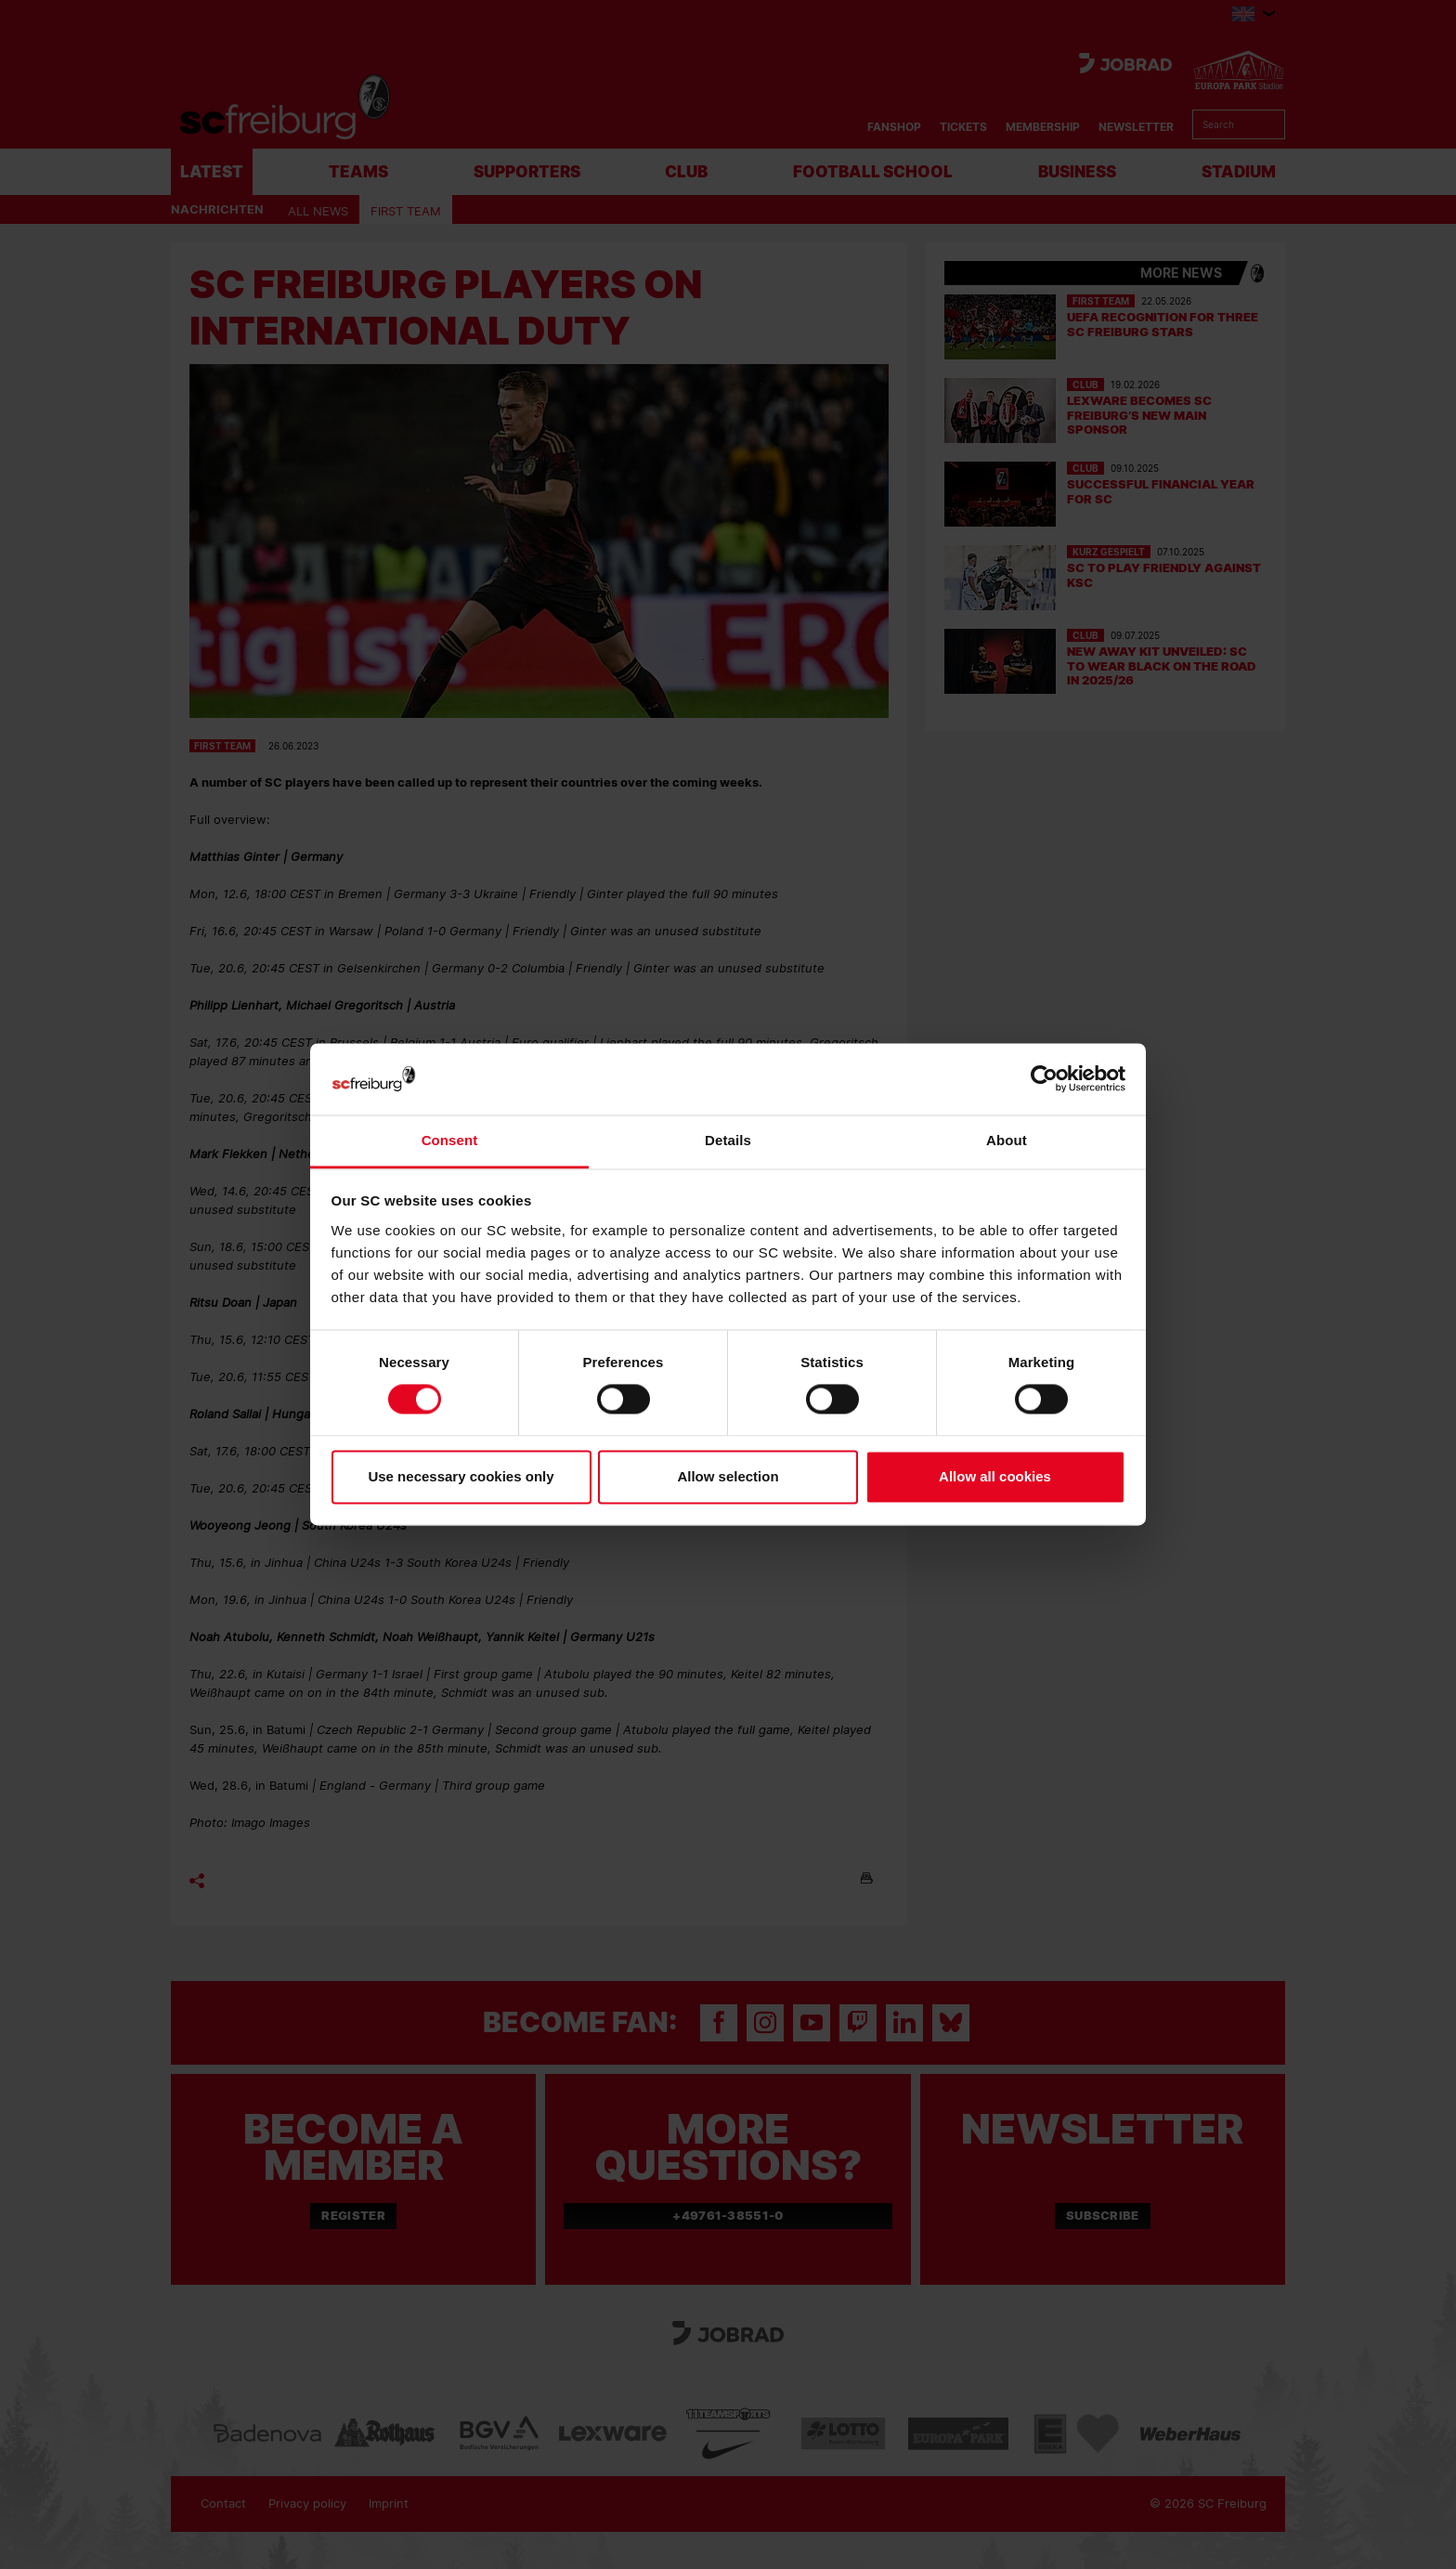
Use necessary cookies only (460, 1476)
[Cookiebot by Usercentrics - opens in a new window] (1044, 1078)
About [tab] (1006, 1140)
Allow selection (727, 1476)
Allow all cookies (995, 1476)
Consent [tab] (450, 1140)
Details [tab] (728, 1140)
